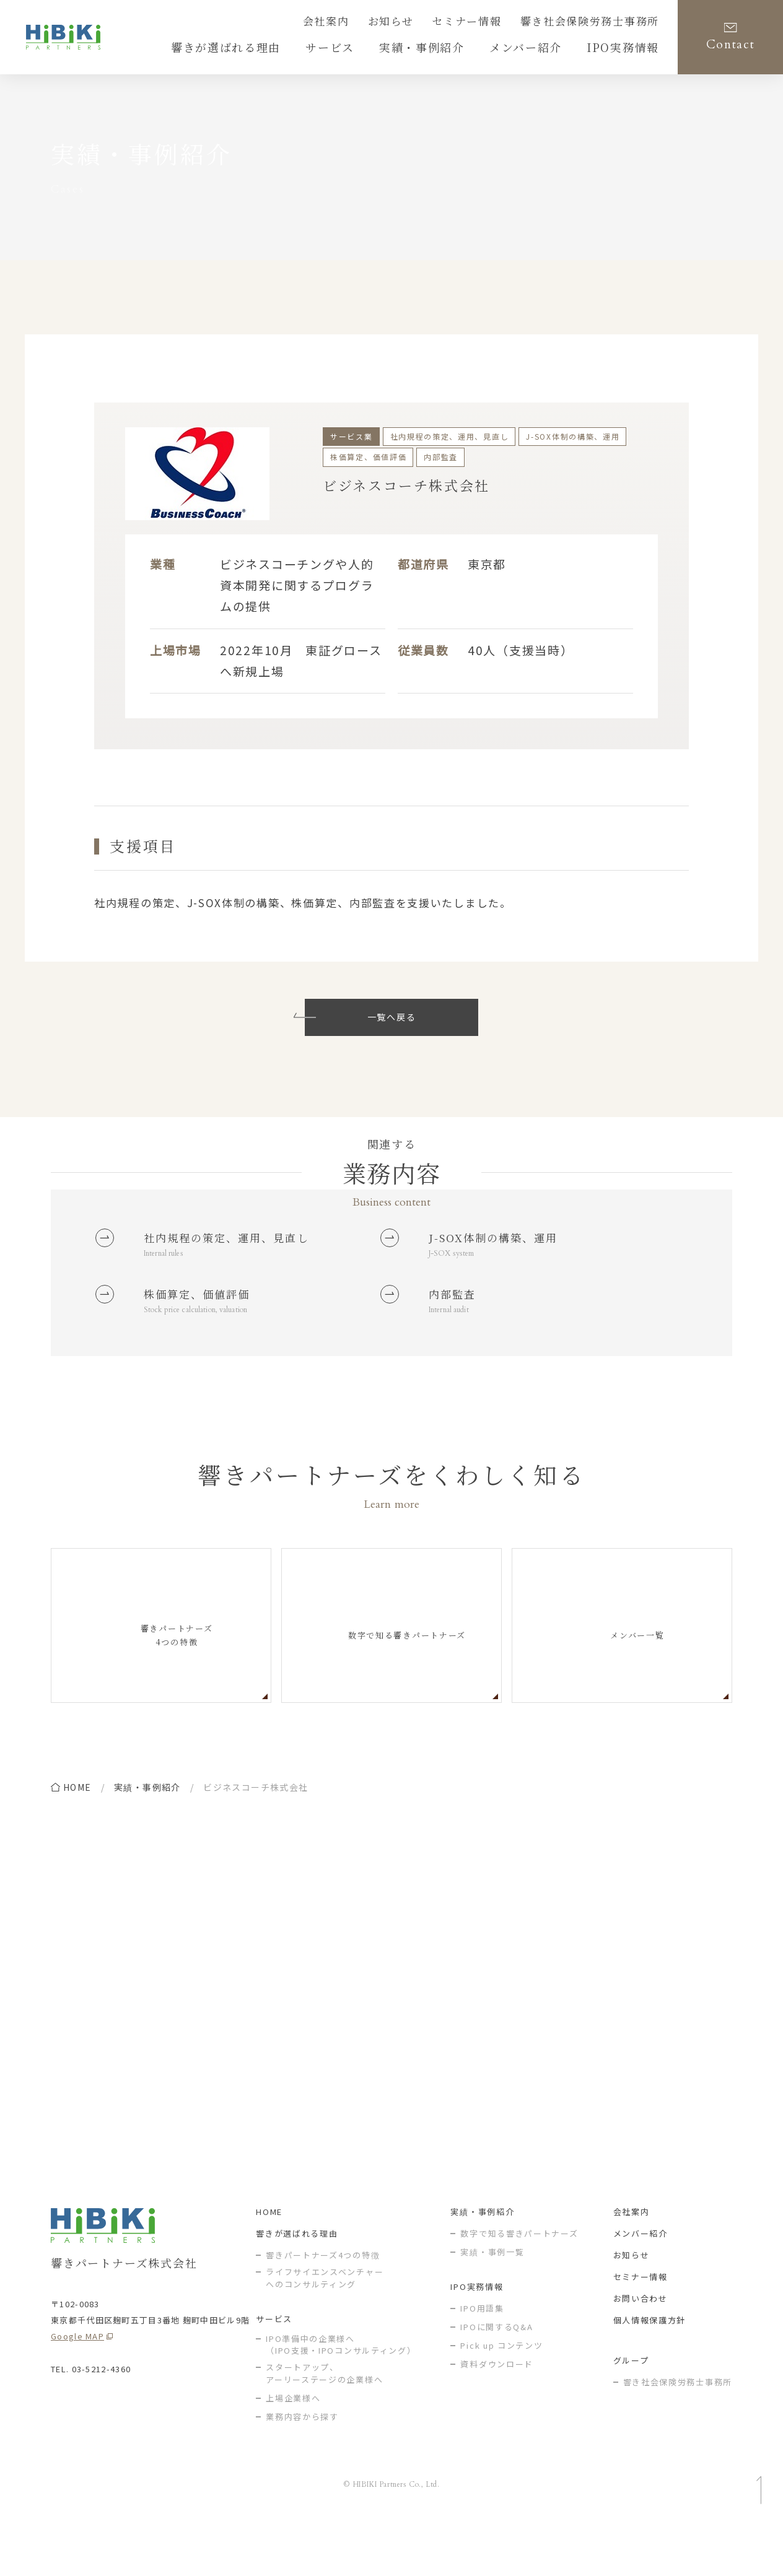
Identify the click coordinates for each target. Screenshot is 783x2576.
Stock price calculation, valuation (205, 1346)
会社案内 (370, 23)
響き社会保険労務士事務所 (601, 23)
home (77, 1825)
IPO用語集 (482, 2358)
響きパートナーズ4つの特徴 (323, 2305)
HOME (269, 2262)
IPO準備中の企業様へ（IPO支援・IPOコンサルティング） (341, 2395)
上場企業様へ (293, 2448)
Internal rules (169, 1283)
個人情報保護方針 (649, 2370)
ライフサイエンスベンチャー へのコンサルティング (324, 2328)
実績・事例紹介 (147, 1825)
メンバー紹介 (640, 2283)
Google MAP (77, 2386)
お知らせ (427, 23)
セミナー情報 (494, 23)
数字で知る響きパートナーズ (519, 2283)
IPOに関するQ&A (496, 2377)
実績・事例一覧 (492, 2302)
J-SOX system (456, 1259)
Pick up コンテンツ (501, 2395)
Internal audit (454, 1346)
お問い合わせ (640, 2348)
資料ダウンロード (496, 2414)
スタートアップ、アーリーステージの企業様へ (324, 2423)
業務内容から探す (302, 2467)
